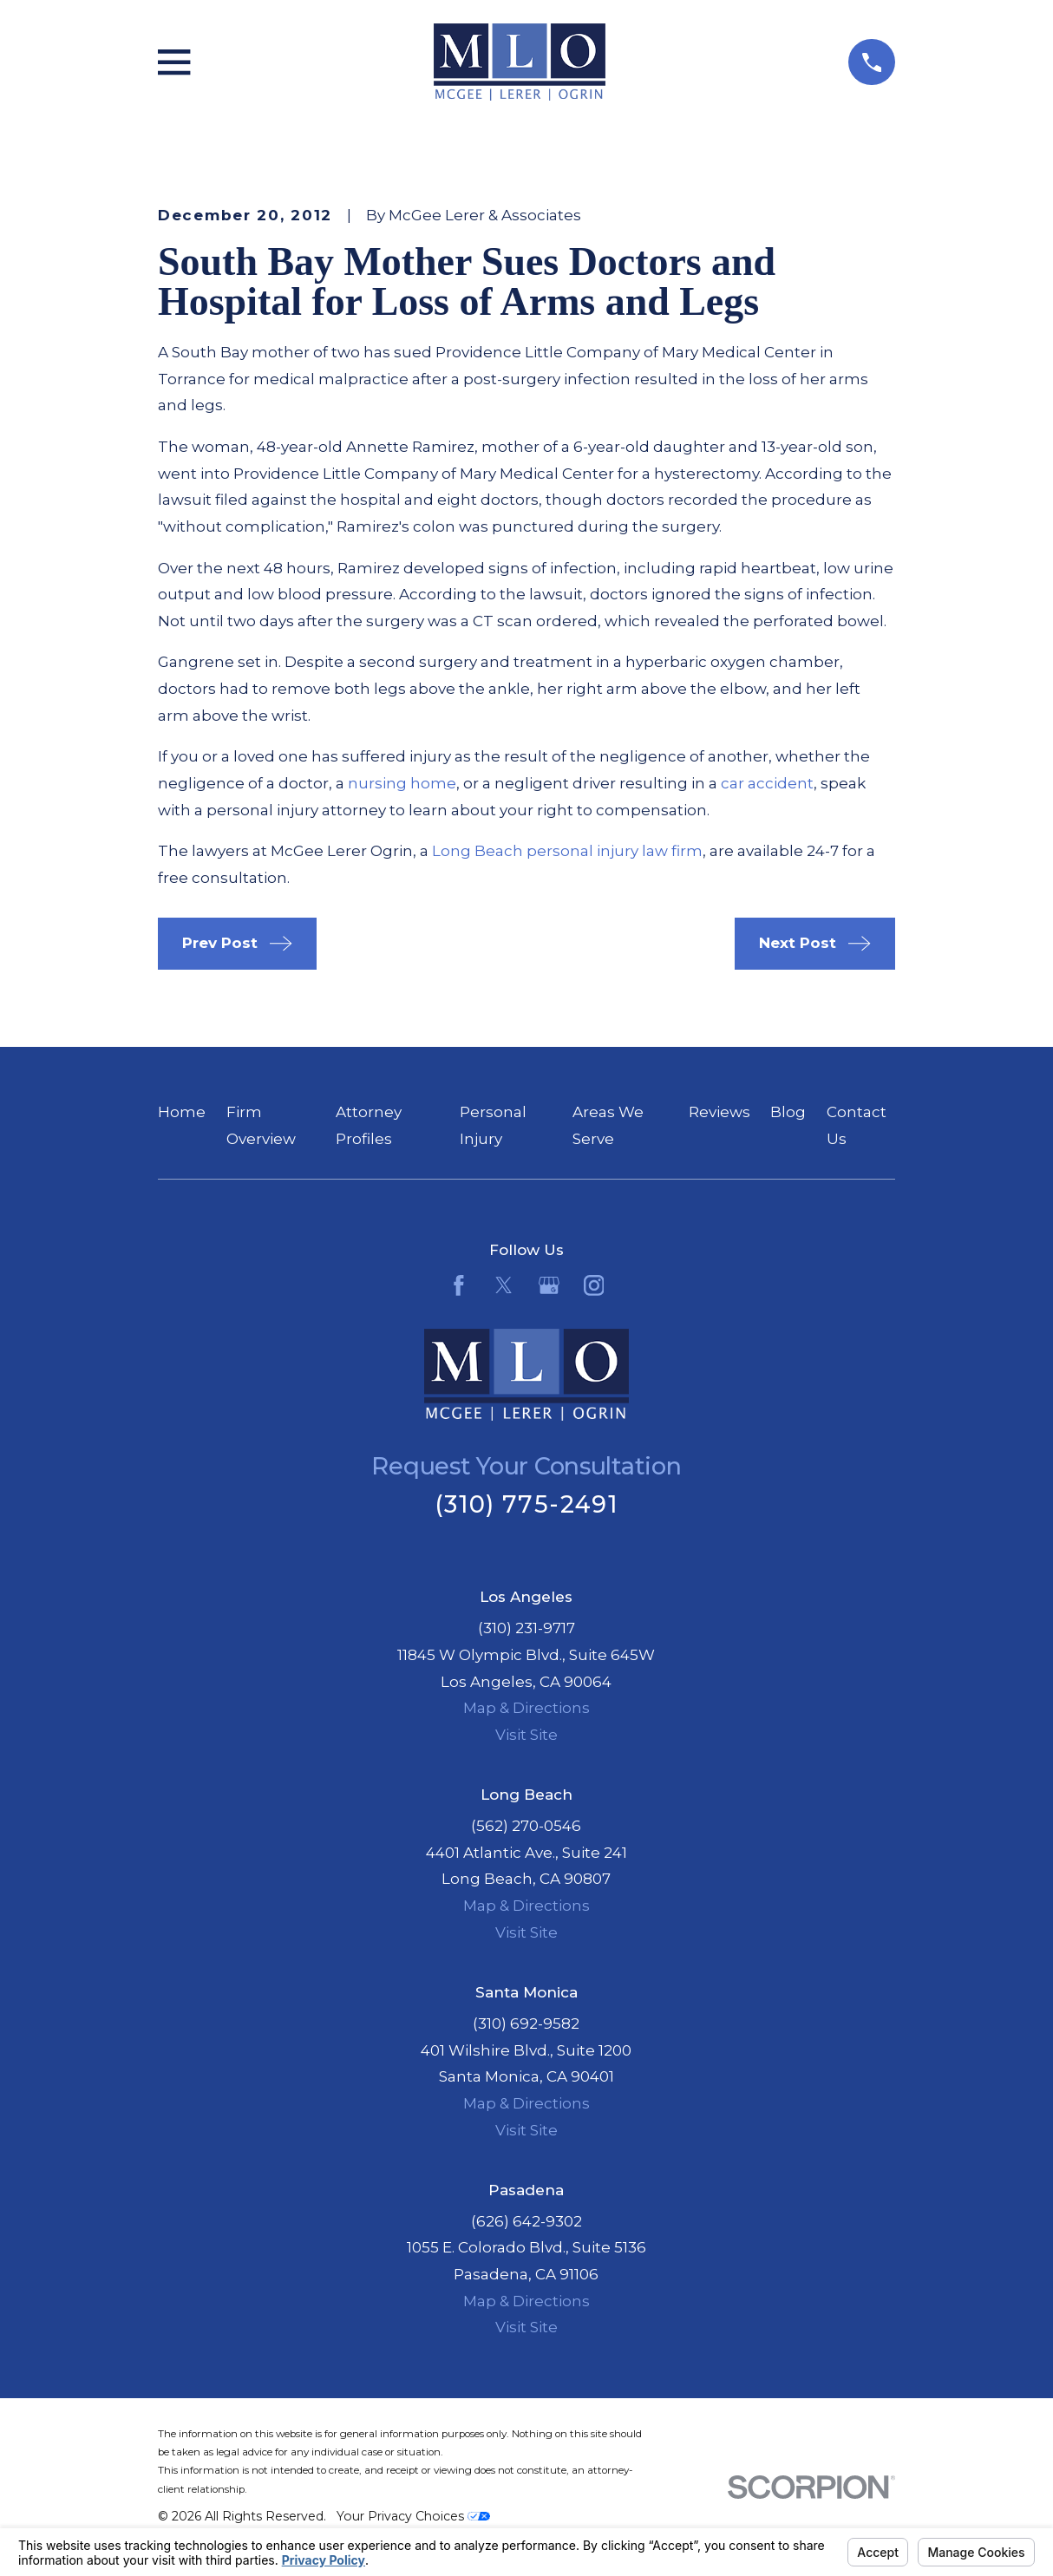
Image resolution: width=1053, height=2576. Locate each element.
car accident (767, 783)
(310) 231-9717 (526, 1628)
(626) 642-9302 (526, 2221)
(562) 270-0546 (526, 1825)
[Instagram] (594, 1285)
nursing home (402, 783)
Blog (788, 1112)
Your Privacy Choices (413, 2516)
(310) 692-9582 (526, 2023)
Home (182, 1112)
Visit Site (526, 1734)
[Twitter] (504, 1285)
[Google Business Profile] (549, 1285)
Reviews (719, 1112)
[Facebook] (458, 1285)
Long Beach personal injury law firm (567, 851)
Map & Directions (526, 1707)
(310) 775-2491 (526, 1504)
